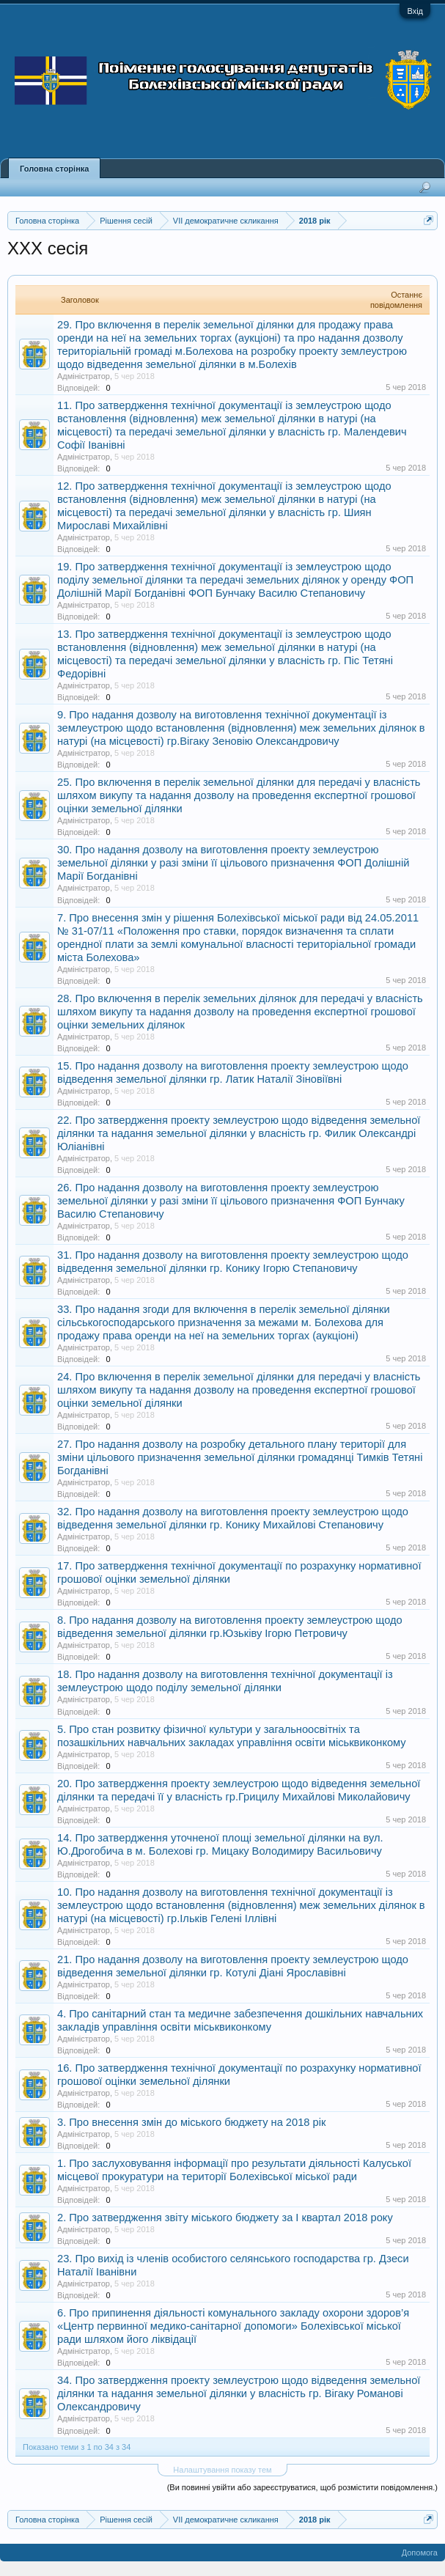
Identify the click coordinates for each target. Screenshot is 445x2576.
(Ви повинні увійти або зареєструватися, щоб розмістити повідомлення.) (302, 2487)
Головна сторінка (54, 168)
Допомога (420, 2552)
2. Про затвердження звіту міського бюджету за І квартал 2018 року (225, 2217)
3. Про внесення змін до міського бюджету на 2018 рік (191, 2122)
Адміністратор (83, 376)
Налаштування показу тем (222, 2469)
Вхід (415, 11)
